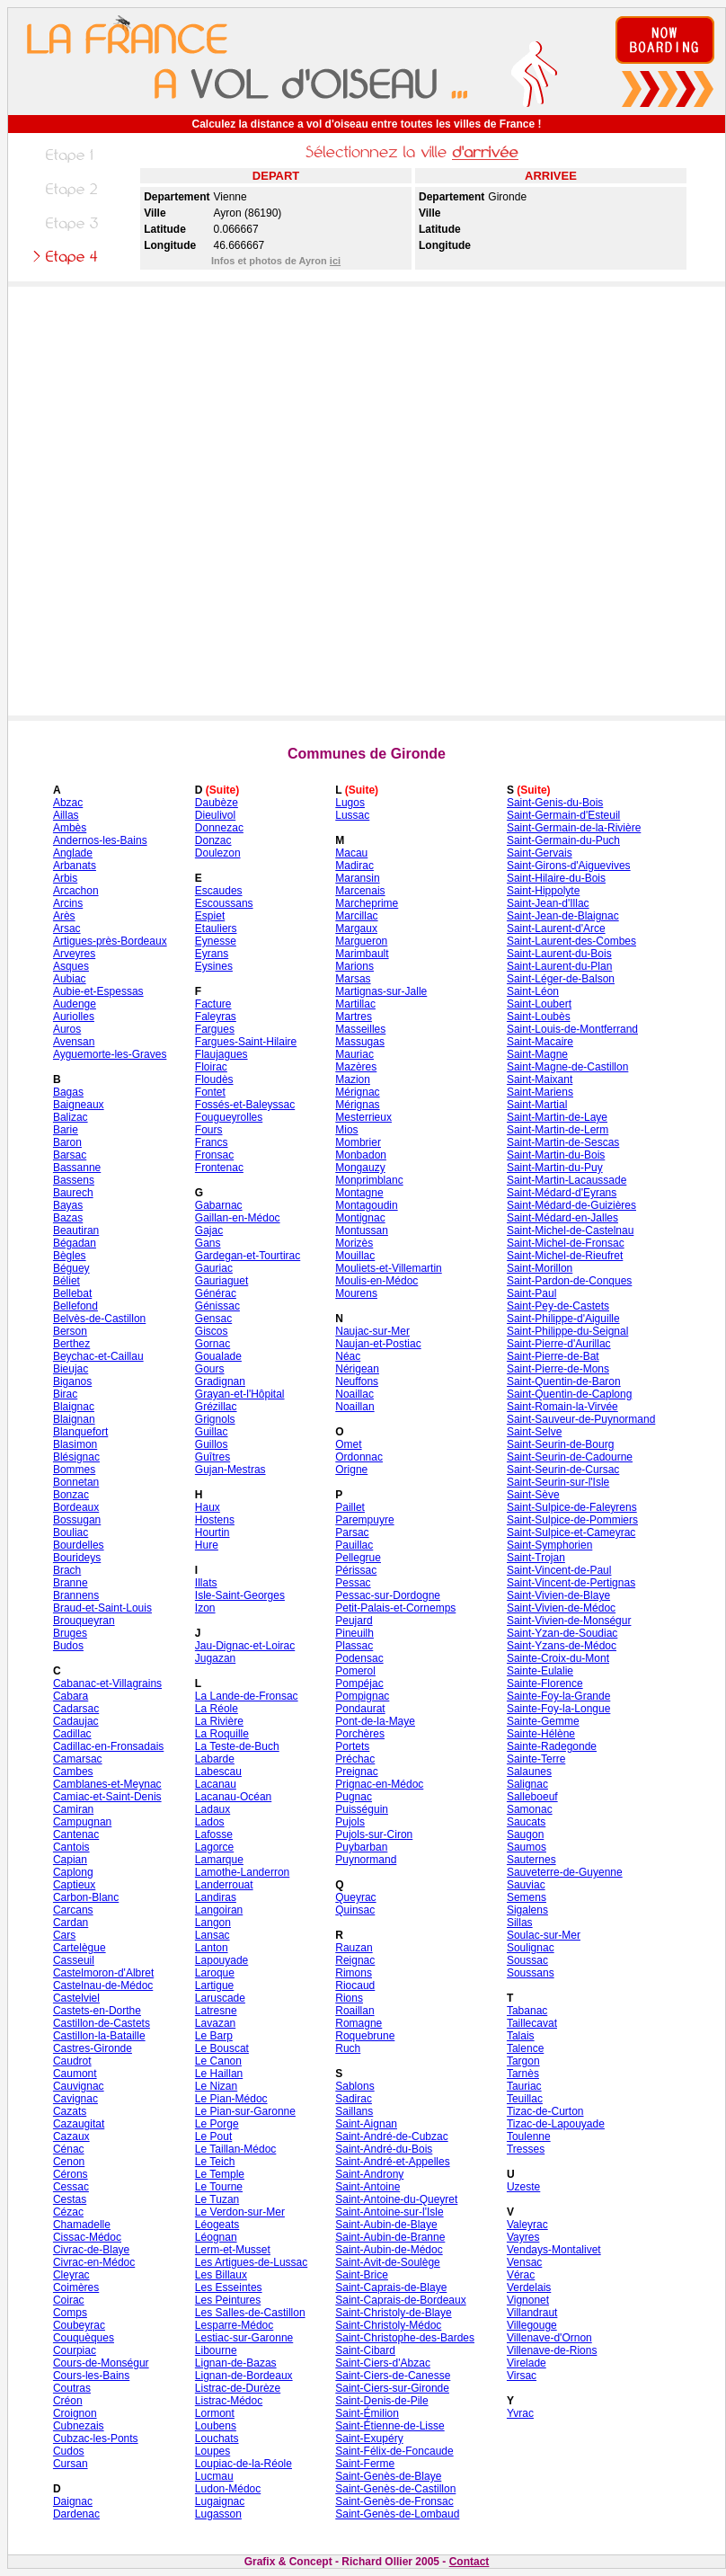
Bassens (73, 1180)
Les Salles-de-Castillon (250, 2312)
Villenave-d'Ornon (549, 2338)
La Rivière (219, 1721)
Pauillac (354, 1545)
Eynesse (215, 941)
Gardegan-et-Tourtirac (247, 1255)
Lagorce (214, 1847)
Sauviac (526, 1885)
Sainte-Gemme (543, 1721)
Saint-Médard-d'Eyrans (561, 1192)
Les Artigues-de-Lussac (251, 2262)
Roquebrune (364, 2036)
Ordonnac (359, 1457)
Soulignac (530, 1947)
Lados (210, 1822)
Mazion (352, 1079)
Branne (70, 1583)
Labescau (218, 1771)
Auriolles (73, 1016)
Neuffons (356, 1381)
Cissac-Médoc (87, 2237)
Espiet (210, 916)
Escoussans (224, 903)
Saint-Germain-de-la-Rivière (574, 828)
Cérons (70, 2174)
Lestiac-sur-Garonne (244, 2338)
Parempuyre (364, 1520)
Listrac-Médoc (228, 2400)
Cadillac (72, 1734)
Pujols (350, 1822)
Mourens (356, 1293)
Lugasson (218, 2514)
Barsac (69, 1155)
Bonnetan (76, 1482)
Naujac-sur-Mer (372, 1331)
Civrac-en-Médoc (94, 2262)
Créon (68, 2400)
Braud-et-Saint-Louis (102, 1608)
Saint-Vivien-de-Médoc (561, 1608)
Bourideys (77, 1557)
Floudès (214, 1079)
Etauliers (216, 928)
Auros (67, 1029)
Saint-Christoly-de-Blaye (393, 2312)
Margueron (361, 941)
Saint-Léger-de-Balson (561, 979)
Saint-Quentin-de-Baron (564, 1381)
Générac (215, 1293)
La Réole (216, 1708)
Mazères (355, 1067)
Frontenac (219, 1167)
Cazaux (71, 2136)
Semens (526, 1897)
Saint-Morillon (539, 1268)
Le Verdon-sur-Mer (240, 2212)
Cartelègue (79, 1947)
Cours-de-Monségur (101, 2363)
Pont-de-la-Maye (375, 1721)
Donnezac (219, 828)
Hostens (215, 1520)
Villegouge (532, 2325)
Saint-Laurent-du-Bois (559, 953)
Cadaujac (76, 1721)
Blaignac (73, 1406)
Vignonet (528, 2300)
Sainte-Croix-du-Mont (558, 1658)
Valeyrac (527, 2224)
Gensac (213, 1318)
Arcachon (76, 890)
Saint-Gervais (539, 853)
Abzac (68, 802)
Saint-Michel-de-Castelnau (570, 1230)
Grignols (215, 1419)
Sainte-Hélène (541, 1734)
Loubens (215, 2426)
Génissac (217, 1306)
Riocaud (355, 1985)
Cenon (68, 2161)
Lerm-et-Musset (232, 2249)
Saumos (526, 1847)
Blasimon (75, 1444)
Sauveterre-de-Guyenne (565, 1872)
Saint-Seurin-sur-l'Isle (558, 1482)
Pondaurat (360, 1708)
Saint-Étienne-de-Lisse (389, 2426)
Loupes (212, 2451)
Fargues (215, 1029)
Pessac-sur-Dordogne (387, 1595)
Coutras (72, 2388)
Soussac (527, 1960)
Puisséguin (361, 1809)
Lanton (211, 1947)
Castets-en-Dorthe (97, 2010)
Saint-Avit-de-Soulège (387, 2262)
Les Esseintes (228, 2287)
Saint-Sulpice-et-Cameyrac (571, 1532)
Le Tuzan (217, 2199)
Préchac (355, 1759)
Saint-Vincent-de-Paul (559, 1570)
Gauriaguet (221, 1281)
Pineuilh (354, 1633)
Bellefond (75, 1306)
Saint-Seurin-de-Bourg (560, 1444)
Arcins (68, 903)
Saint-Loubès (539, 1016)
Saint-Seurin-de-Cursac (563, 1469)
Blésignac (76, 1457)
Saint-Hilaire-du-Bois (556, 878)
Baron (67, 1142)
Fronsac (214, 1155)
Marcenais (360, 890)
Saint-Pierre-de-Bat (553, 1356)
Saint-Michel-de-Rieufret (565, 1255)
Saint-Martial (537, 1104)
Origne (351, 1469)
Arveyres (74, 953)
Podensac (359, 1658)
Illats (206, 1583)
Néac (347, 1356)
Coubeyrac (79, 2325)
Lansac (212, 1935)
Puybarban (361, 1847)
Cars (64, 1935)
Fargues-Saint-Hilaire (246, 1041)
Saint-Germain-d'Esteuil (563, 815)
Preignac (356, 1771)
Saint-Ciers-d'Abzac (382, 2363)
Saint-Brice (361, 2275)
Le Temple (219, 2174)
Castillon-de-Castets (101, 2023)
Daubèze (216, 802)
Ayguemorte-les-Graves (110, 1054)
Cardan (70, 1922)
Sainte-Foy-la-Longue (558, 1708)
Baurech (73, 1192)
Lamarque (219, 1859)
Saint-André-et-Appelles (392, 2161)
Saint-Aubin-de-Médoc (388, 2249)
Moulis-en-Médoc (376, 1281)
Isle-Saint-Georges (240, 1595)
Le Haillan (219, 2073)
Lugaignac (219, 2501)
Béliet (66, 1281)
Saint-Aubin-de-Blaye (386, 2224)
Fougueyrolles (228, 1117)
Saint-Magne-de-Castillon (567, 1067)
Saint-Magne (537, 1054)
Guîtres (212, 1457)
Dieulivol (215, 815)
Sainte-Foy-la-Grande (558, 1696)
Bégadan (74, 1243)
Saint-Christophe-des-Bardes (404, 2338)
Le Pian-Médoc (231, 2098)
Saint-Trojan (536, 1557)
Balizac (70, 1117)
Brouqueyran (84, 1620)
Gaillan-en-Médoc (237, 1218)
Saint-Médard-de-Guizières (571, 1205)
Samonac (530, 1809)
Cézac (68, 2212)
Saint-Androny (369, 2174)
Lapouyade (221, 1960)
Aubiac (69, 979)
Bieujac (70, 1369)
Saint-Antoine (367, 2187)
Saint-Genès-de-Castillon (395, 2489)
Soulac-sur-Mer (543, 1935)
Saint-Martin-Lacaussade (566, 1180)
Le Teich (215, 2161)
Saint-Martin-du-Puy (555, 1167)
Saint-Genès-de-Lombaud (397, 2514)
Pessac (352, 1583)
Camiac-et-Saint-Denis (107, 1796)
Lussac (352, 815)
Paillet (350, 1507)
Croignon (75, 2413)
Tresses (525, 2149)
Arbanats (74, 865)
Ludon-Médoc (228, 2489)
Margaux (356, 928)
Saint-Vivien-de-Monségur (569, 1620)
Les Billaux (221, 2275)
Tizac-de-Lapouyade (556, 2124)
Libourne (216, 2350)
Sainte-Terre (536, 1759)
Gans (208, 1243)
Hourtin (212, 1532)
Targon (523, 2061)
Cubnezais (78, 2426)
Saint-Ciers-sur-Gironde (392, 2388)
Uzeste (523, 2187)
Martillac (355, 1004)
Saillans (354, 2111)
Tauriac (524, 2086)
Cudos (68, 2451)
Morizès (354, 1243)
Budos (68, 1645)
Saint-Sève (533, 1494)
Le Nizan (216, 2086)
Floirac (211, 1067)
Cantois (71, 1847)
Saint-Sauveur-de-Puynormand (581, 1419)
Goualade (218, 1356)
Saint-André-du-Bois (383, 2149)
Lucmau (214, 2476)
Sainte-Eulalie (540, 1671)
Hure (206, 1545)
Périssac (355, 1570)
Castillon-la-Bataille (99, 2036)
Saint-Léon (533, 991)
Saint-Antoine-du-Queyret (396, 2199)
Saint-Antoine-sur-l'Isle (389, 2212)
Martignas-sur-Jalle (381, 991)
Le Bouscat (222, 2048)
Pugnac (353, 1796)
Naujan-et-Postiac (378, 1343)
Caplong (73, 1872)
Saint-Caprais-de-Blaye (391, 2287)
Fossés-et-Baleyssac (245, 1104)
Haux (207, 1507)
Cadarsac (76, 1708)
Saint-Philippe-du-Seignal (567, 1331)
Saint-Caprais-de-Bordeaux (400, 2300)
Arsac (67, 928)
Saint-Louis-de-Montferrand (572, 1029)
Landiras (215, 1897)
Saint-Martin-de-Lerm (557, 1130)
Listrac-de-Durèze (237, 2388)
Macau (351, 853)
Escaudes (219, 890)
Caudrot (72, 2061)
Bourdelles (78, 1545)
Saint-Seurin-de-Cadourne (570, 1457)
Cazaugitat (78, 2124)
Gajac (209, 1230)
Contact (469, 2561)
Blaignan (74, 1419)
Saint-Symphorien (549, 1545)
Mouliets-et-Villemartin (388, 1268)
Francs (211, 1142)
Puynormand (365, 1859)
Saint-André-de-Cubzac (391, 2136)
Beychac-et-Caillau (98, 1356)
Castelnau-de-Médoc (103, 1985)
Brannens (76, 1595)
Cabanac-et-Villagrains (107, 1683)
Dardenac (76, 2514)
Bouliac (70, 1532)
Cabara (70, 1696)
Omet (348, 1444)
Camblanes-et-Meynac (107, 1784)
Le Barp (214, 2036)
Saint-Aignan (366, 2124)
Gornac (212, 1343)
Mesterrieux (363, 1117)
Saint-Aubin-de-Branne (390, 2237)
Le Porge (217, 2124)
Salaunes (529, 1771)
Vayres (523, 2237)
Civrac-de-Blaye (91, 2249)
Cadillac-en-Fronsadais (108, 1746)
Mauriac (354, 1054)
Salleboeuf (532, 1796)
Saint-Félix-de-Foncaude (394, 2451)
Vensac (524, 2262)
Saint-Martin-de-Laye (557, 1117)
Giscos (211, 1331)
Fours (209, 1130)
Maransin (357, 878)
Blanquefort (80, 1432)
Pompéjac (359, 1683)
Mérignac (357, 1092)
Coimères (76, 2287)
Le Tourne (219, 2187)
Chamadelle (82, 2224)
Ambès (69, 828)
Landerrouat (224, 1885)
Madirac (354, 865)
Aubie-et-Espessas (98, 991)
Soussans (530, 1973)
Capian (70, 1859)
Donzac (213, 840)
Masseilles (360, 1029)
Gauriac (214, 1268)
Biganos (72, 1381)
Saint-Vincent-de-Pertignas (571, 1583)
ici (335, 260)
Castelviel (76, 1998)
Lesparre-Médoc (234, 2325)
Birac (65, 1394)
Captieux (74, 1885)
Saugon (525, 1834)
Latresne (216, 2010)
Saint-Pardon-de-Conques (569, 1281)
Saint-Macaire (540, 1041)
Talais (521, 2036)
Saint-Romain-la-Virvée (562, 1406)
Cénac (68, 2149)
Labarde (215, 1759)
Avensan (73, 1041)
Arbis (65, 878)
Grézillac (216, 1406)
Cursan (70, 2463)
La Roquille (222, 1734)
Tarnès (523, 2073)
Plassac (354, 1645)
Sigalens (527, 1910)
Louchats (217, 2438)
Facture (213, 1004)
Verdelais (529, 2287)
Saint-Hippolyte (543, 890)
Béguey (71, 1268)
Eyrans (211, 953)
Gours (210, 1369)
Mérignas (357, 1104)
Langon (213, 1922)
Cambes (73, 1771)
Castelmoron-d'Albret (103, 1973)
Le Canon (218, 2061)
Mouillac (355, 1255)
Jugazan (215, 1658)
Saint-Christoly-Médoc (388, 2325)
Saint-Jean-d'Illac (548, 903)
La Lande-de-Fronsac (246, 1696)
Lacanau (215, 1784)
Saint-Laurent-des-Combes (571, 941)
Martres (353, 1016)
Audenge (74, 1004)
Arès (64, 916)
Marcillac (356, 916)
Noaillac (354, 1394)
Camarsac (77, 1759)
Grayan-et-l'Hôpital (240, 1394)
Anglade (73, 853)
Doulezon (218, 853)
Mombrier (358, 1142)
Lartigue (214, 1985)
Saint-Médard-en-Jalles (562, 1218)
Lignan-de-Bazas (236, 2363)
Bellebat (72, 1293)
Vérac (521, 2275)
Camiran (73, 1809)
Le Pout (213, 2136)
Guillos (211, 1444)
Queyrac (355, 1897)
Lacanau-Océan (233, 1796)
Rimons (353, 1973)
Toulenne (529, 2136)
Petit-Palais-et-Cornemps (395, 1608)
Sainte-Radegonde (552, 1746)
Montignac (360, 1218)
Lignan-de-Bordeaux (244, 2375)
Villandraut (532, 2312)
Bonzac (71, 1494)
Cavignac (75, 2098)
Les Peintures (228, 2300)
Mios (346, 1130)
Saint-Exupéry (369, 2438)
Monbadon (360, 1155)
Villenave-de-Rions (552, 2350)
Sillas (520, 1922)
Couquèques (83, 2338)
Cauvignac (78, 2086)
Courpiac (74, 2350)
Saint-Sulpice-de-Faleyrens (572, 1507)
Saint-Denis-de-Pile (381, 2400)
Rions (349, 1998)
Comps (70, 2312)
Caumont (75, 2073)
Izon (205, 1608)
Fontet (210, 1092)
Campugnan (82, 1822)
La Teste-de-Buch (237, 1746)
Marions (354, 966)
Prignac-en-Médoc (379, 1784)
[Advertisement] (214, 501)
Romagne (358, 2023)
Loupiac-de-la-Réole (243, 2463)
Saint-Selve (534, 1432)
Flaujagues (221, 1054)
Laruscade (220, 1998)
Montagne (359, 1192)
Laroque (215, 1973)
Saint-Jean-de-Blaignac (563, 916)
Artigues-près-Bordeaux (110, 941)
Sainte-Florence (545, 1683)
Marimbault (361, 953)
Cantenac (76, 1834)
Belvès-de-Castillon (99, 1318)
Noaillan (354, 1406)
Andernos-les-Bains (100, 840)
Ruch (347, 2048)
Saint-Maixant (539, 1079)
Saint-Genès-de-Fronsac (394, 2501)
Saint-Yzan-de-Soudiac (562, 1633)
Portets (352, 1746)
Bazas (68, 1218)
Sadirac (353, 2098)
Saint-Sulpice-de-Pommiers (572, 1520)
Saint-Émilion (367, 2413)
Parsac (351, 1532)
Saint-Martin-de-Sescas (563, 1142)
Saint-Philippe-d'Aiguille (563, 1318)
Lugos (350, 802)
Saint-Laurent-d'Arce (556, 928)
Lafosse (214, 1834)
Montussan (361, 1230)
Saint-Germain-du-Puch (563, 840)
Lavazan (215, 2023)
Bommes (74, 1469)
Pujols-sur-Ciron (373, 1834)
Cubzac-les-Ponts (95, 2438)
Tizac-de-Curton (545, 2111)
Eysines (214, 966)
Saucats (526, 1822)
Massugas (360, 1041)
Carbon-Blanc (86, 1897)
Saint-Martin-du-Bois (556, 1155)
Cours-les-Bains (91, 2375)
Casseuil (73, 1960)
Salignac (527, 1784)
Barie (65, 1130)
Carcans (73, 1910)
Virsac (521, 2375)
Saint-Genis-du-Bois (555, 802)
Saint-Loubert (539, 1004)
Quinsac (355, 1910)
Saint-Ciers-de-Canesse (392, 2375)
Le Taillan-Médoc (236, 2149)
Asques (71, 966)
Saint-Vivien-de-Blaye (558, 1595)
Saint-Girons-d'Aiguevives (569, 865)
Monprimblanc (369, 1180)
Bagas (68, 1092)
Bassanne (77, 1167)
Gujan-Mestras (230, 1469)
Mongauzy (360, 1167)
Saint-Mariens (540, 1092)
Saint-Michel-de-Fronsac (565, 1243)
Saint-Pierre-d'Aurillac (559, 1343)
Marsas (352, 979)
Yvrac (520, 2413)
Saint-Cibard (365, 2350)
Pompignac (362, 1696)
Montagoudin (366, 1205)
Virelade (526, 2363)
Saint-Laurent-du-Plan (559, 966)
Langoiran (219, 1910)
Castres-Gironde (92, 2048)
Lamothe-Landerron (242, 1872)
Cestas (69, 2199)
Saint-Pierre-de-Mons (558, 1369)
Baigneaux (78, 1104)
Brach (67, 1570)
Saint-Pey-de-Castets (558, 1306)
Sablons (354, 2086)
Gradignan (220, 1381)
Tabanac (527, 2010)
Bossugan (77, 1520)
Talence (525, 2048)
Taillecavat (532, 2023)
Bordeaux (76, 1507)
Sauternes (531, 1859)
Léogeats (217, 2224)
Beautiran (76, 1230)
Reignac (355, 1960)
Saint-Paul (531, 1293)
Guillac (211, 1432)
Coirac (68, 2300)
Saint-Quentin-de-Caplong (569, 1394)
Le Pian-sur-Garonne (245, 2111)
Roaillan (354, 2010)
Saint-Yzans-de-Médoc (561, 1645)
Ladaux (212, 1809)
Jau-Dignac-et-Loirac (245, 1645)
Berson (70, 1331)
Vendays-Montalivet (554, 2249)
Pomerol (355, 1671)
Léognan (216, 2237)
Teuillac (525, 2098)
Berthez (71, 1343)
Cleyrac (71, 2275)
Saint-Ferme (364, 2463)
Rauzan (353, 1947)
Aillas (66, 815)
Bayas (68, 1205)
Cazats (69, 2111)
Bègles (69, 1255)
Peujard (353, 1620)
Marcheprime (366, 903)
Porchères (360, 1734)
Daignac (73, 2501)
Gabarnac (219, 1205)
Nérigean (357, 1369)
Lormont (215, 2413)
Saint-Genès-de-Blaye (388, 2476)
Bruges (70, 1633)
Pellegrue (358, 1557)
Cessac (71, 2187)
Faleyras (215, 1016)
